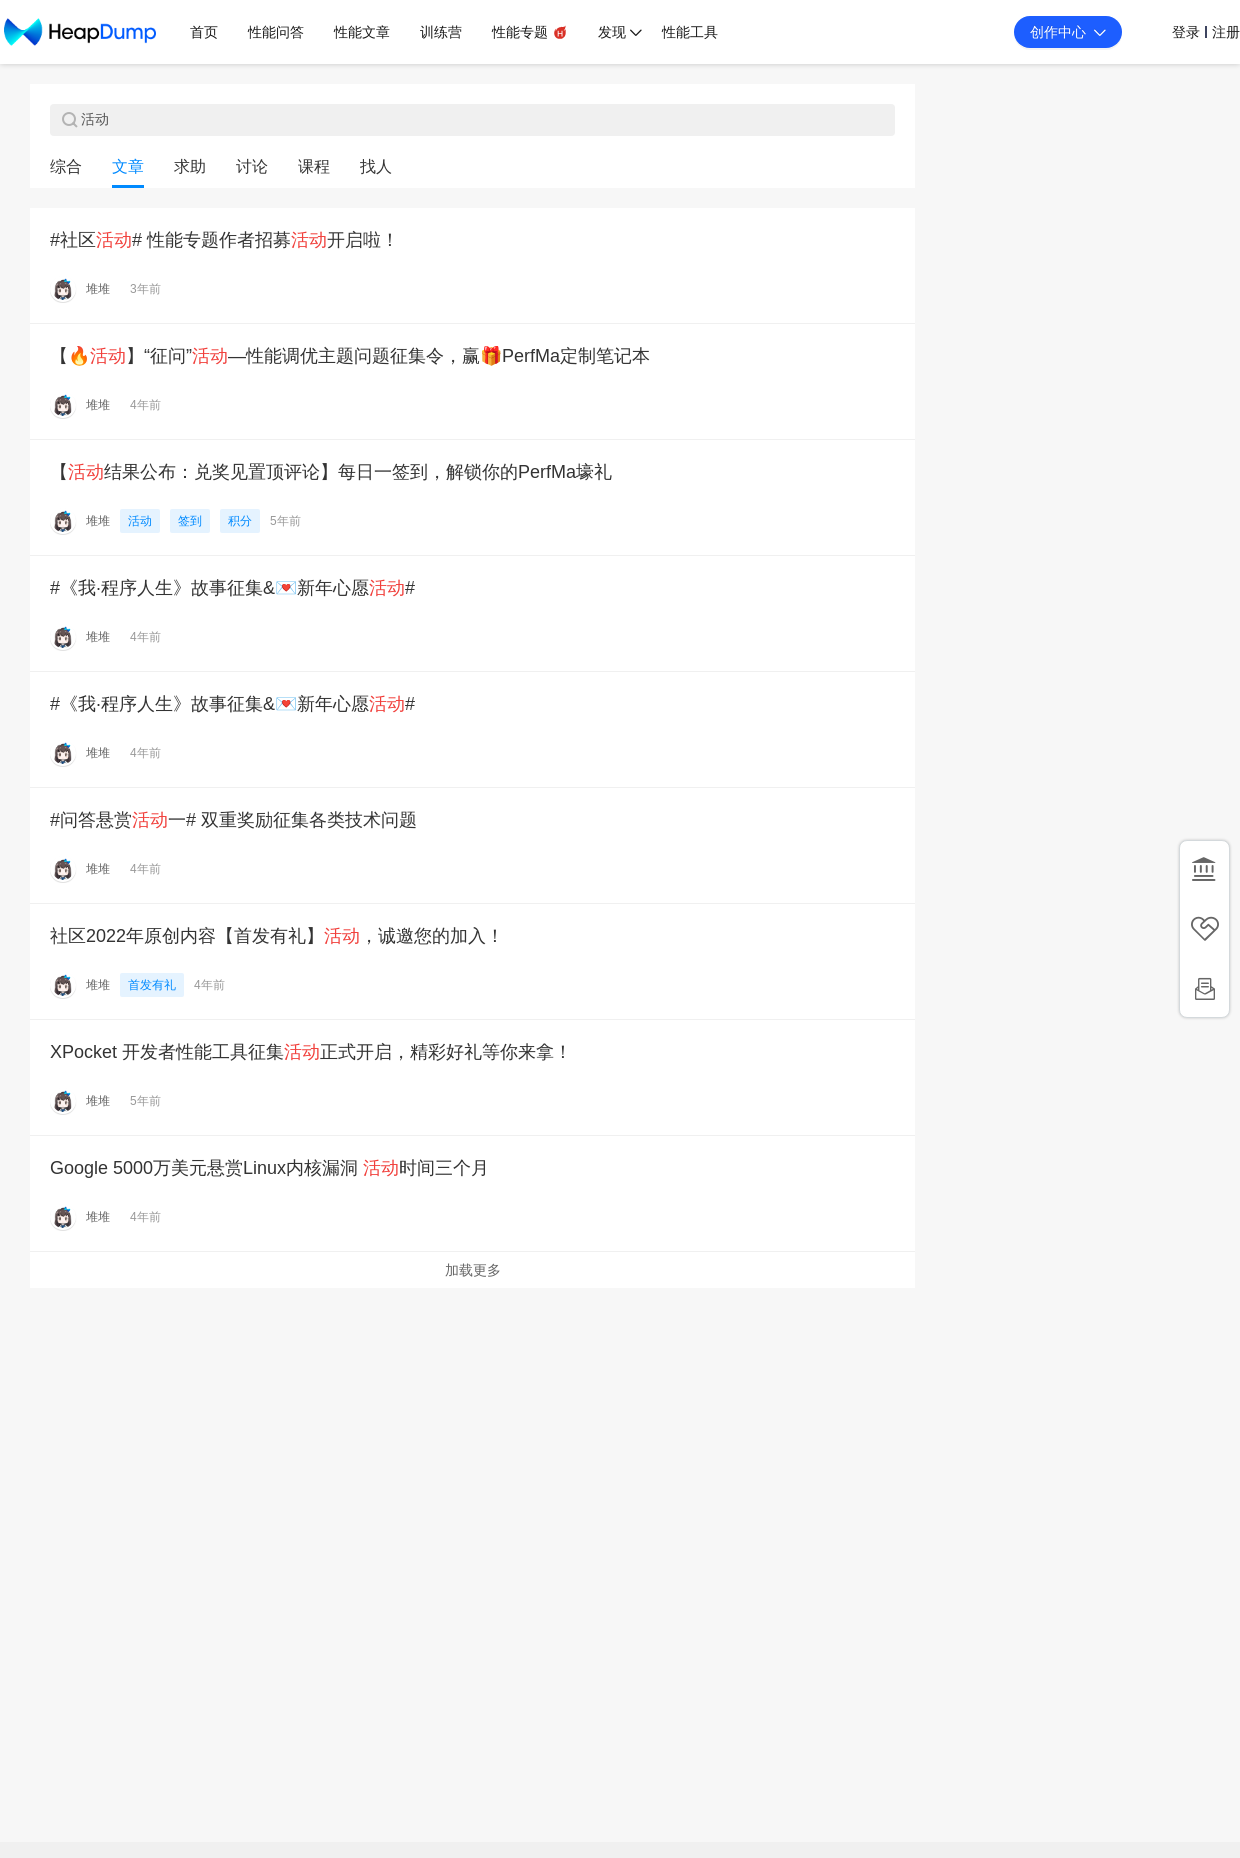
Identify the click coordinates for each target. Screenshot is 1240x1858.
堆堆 (98, 289)
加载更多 (473, 1270)
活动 (140, 521)
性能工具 (690, 32)
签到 (190, 521)
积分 (240, 521)
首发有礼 (152, 985)
